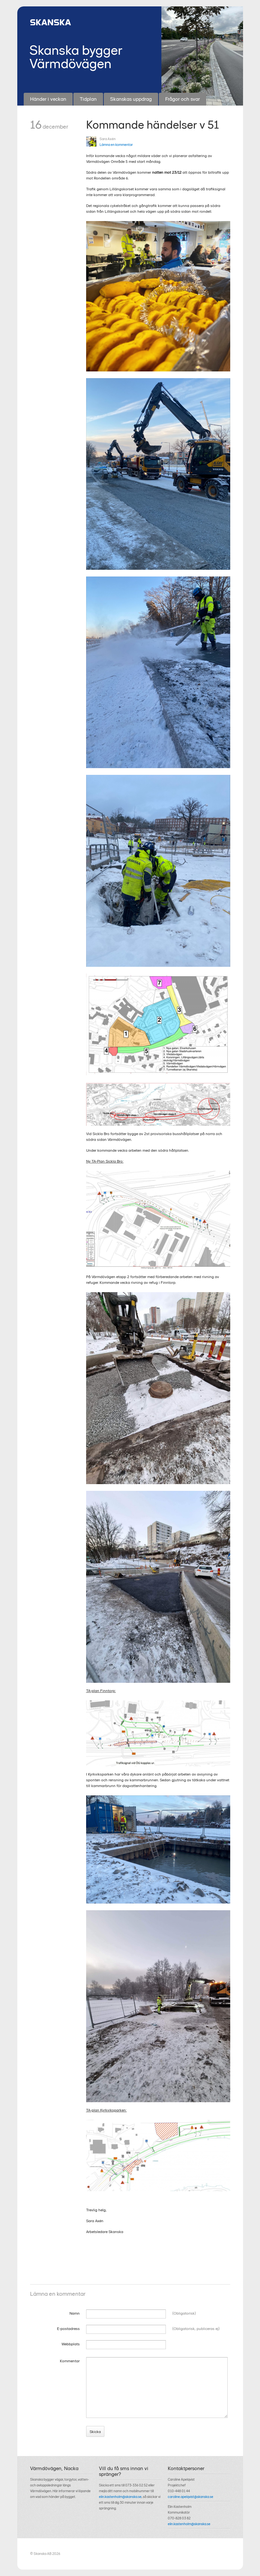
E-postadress (68, 2328)
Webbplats (70, 2344)
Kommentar (70, 2361)
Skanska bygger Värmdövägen (75, 57)
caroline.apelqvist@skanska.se (190, 2497)
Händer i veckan (48, 99)
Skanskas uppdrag (131, 99)
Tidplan (88, 99)
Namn (74, 2313)
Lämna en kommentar (116, 145)
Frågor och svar (182, 99)
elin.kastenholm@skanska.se (120, 2497)
